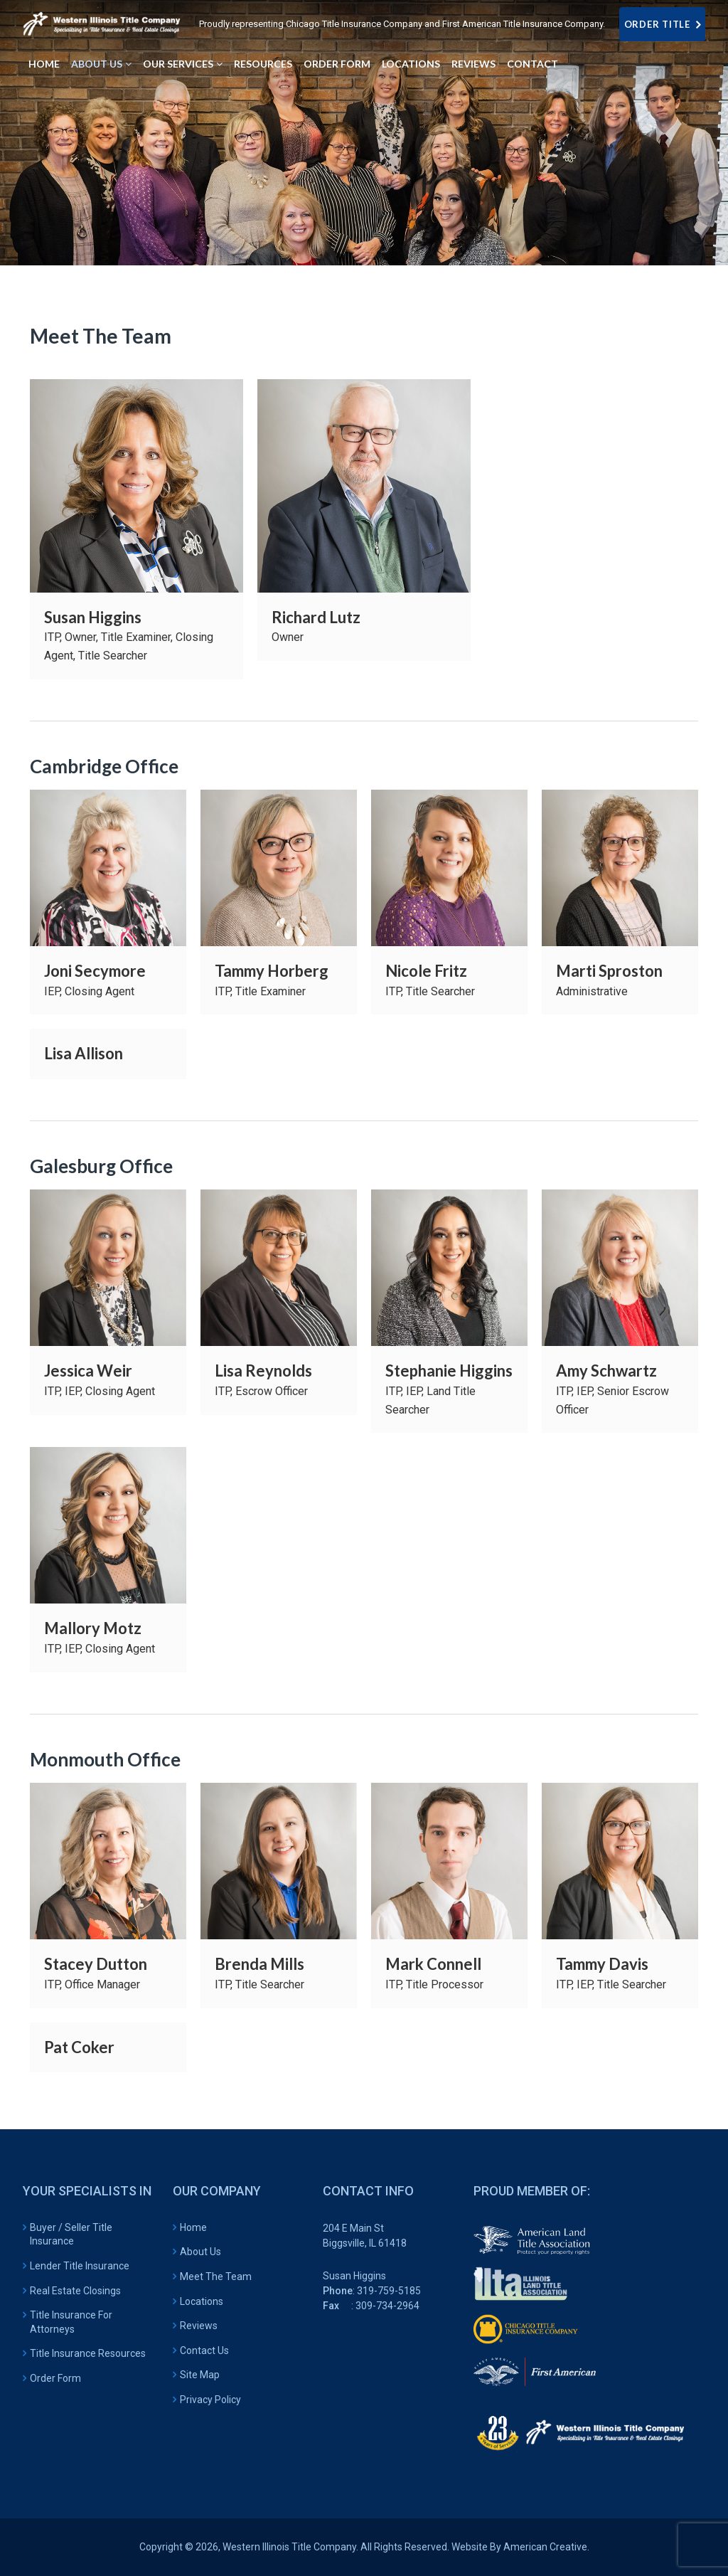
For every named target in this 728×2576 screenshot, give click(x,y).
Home (193, 2227)
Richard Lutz (316, 617)
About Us (200, 2251)
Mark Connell (433, 1963)
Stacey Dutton (95, 1963)
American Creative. (546, 2547)
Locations (201, 2301)
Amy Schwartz (606, 1370)
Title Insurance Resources (88, 2353)
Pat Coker (79, 2047)
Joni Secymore (95, 970)
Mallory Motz (92, 1628)
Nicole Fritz (426, 970)
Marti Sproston (609, 970)
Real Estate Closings (75, 2290)
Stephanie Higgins (449, 1370)
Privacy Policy (210, 2399)
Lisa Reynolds (263, 1370)
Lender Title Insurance (79, 2266)
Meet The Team (216, 2276)
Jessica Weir (88, 1370)
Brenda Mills (259, 1963)
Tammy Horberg (271, 970)
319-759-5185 (389, 2290)
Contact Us (204, 2350)
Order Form (55, 2378)
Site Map (200, 2374)
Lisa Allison (83, 1053)
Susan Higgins (92, 617)
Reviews (199, 2325)
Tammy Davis (602, 1963)
